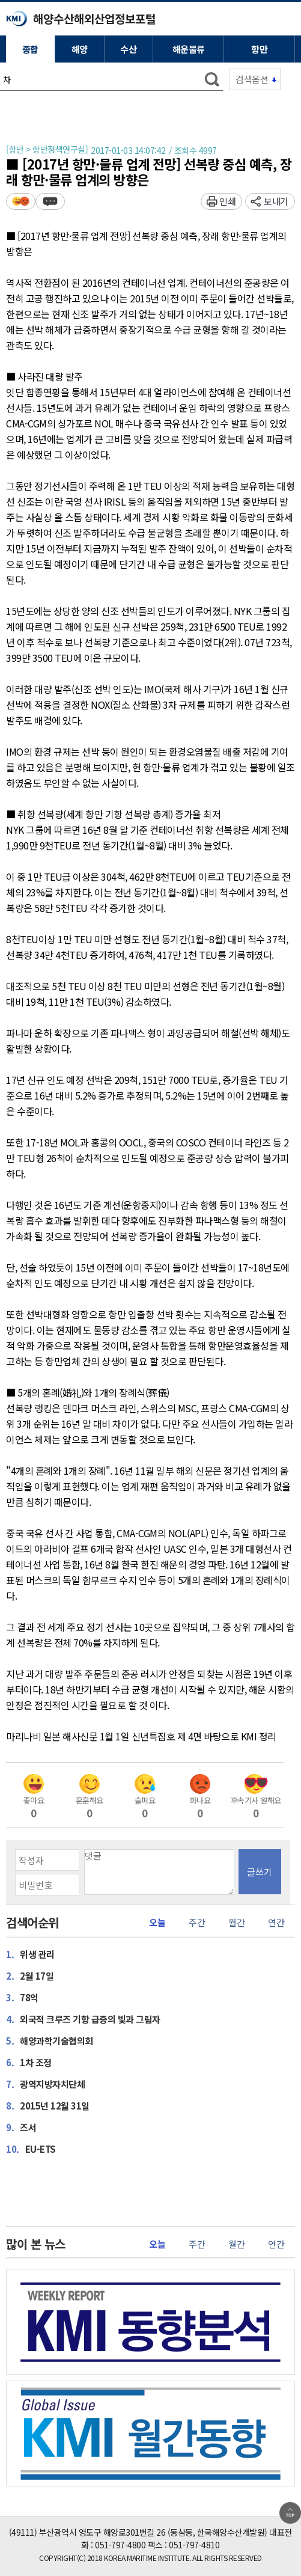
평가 (21, 201)
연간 (276, 1922)
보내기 (276, 201)
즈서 (21, 2127)
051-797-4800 (120, 2545)
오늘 (157, 1922)
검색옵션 (252, 79)
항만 (259, 49)
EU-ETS (31, 2149)
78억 (22, 1997)
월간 (236, 1922)
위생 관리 (30, 1954)
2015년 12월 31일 (48, 2105)
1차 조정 (29, 2062)
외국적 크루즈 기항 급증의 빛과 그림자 (83, 2019)
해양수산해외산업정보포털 (94, 18)
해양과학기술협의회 (49, 2040)
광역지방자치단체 (45, 2084)
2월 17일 (29, 1975)
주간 (197, 1922)
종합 (30, 49)
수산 (128, 49)
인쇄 (227, 201)
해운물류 (188, 49)
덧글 (50, 201)
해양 (79, 49)
